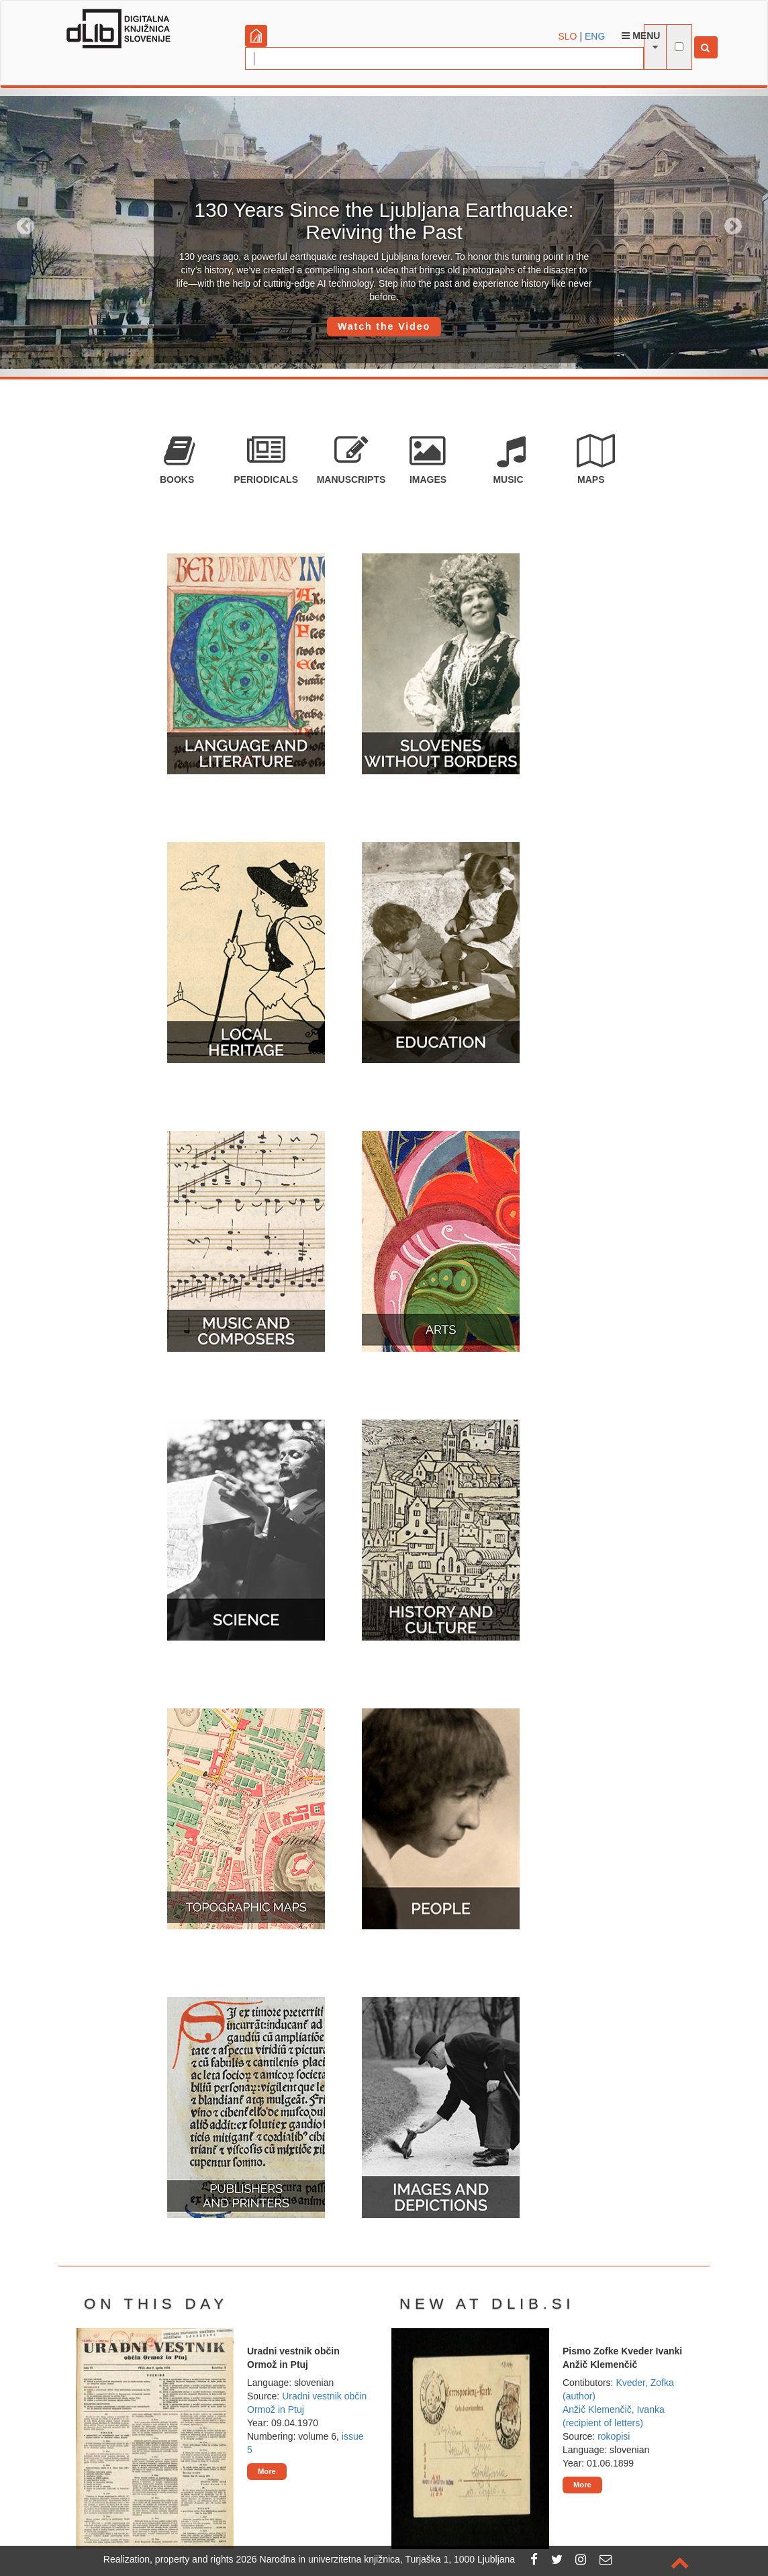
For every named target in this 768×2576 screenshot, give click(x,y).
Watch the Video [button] (384, 326)
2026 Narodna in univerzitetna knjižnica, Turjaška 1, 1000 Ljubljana (376, 2559)
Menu (641, 35)
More (267, 2471)
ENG (595, 36)
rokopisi (613, 2436)
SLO (568, 36)
